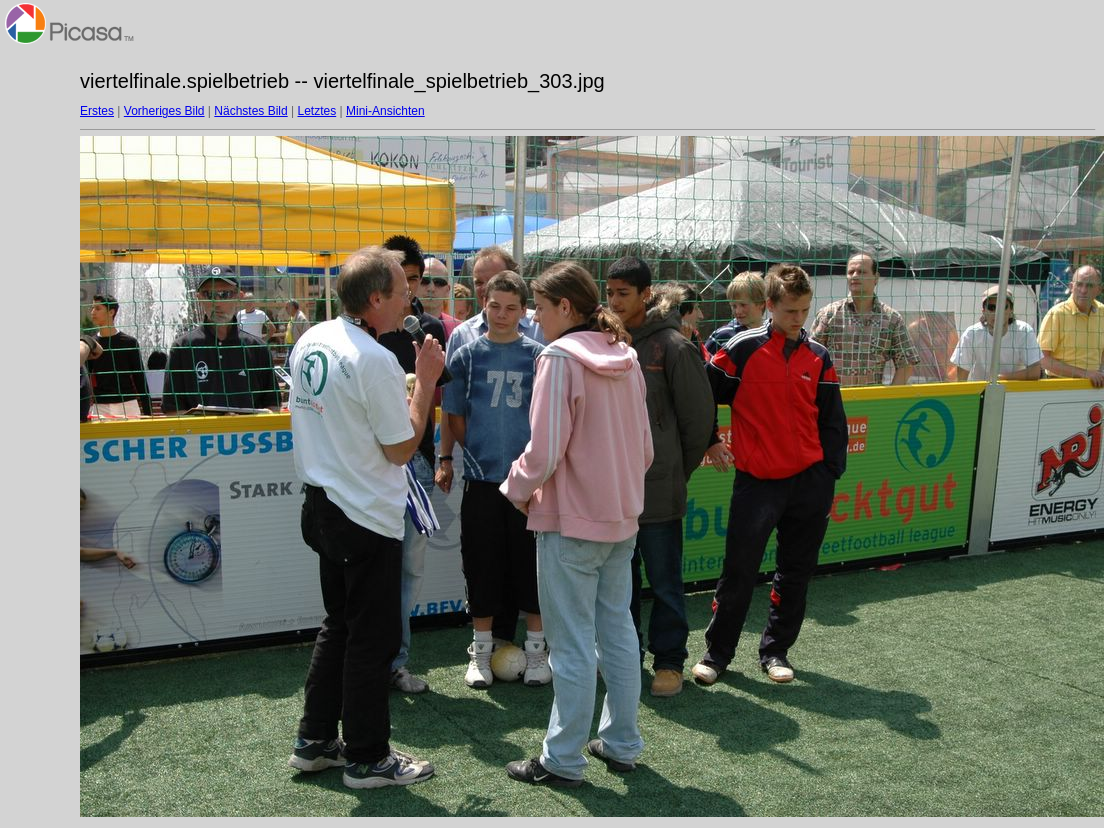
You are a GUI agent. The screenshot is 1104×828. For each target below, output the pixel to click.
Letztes (317, 111)
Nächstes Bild (250, 111)
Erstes (97, 111)
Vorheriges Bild (164, 111)
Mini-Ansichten (385, 111)
